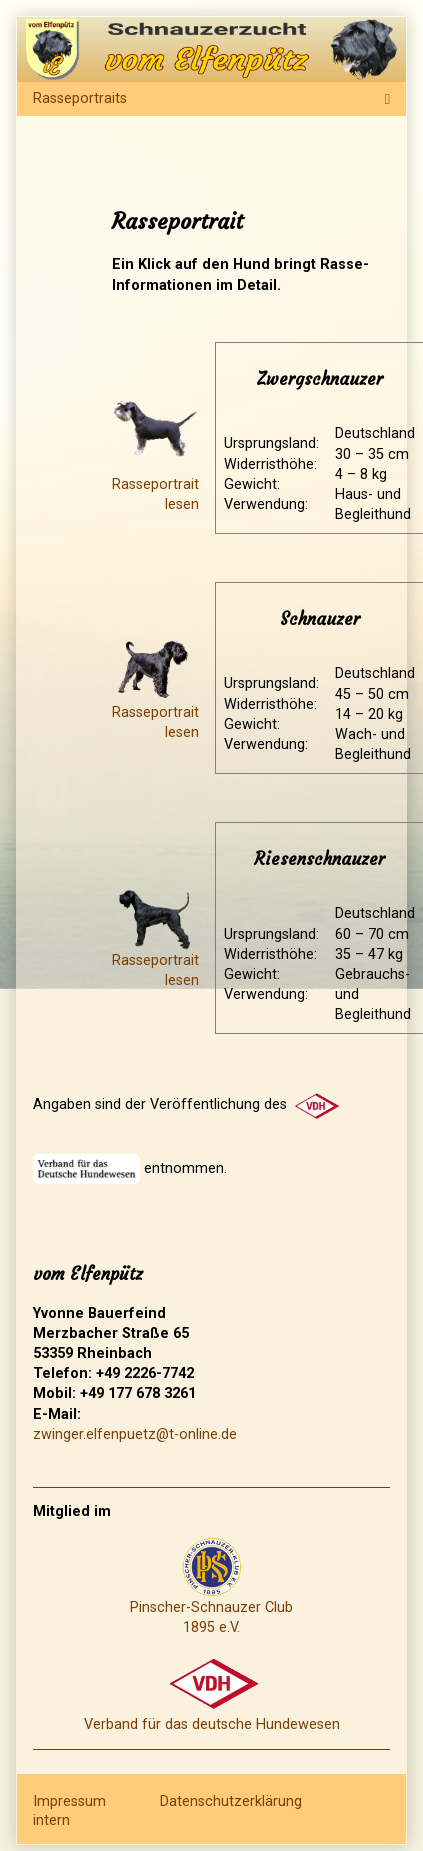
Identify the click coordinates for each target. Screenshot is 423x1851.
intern (51, 1820)
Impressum (69, 1800)
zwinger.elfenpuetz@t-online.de (135, 1434)
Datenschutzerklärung (231, 1800)
